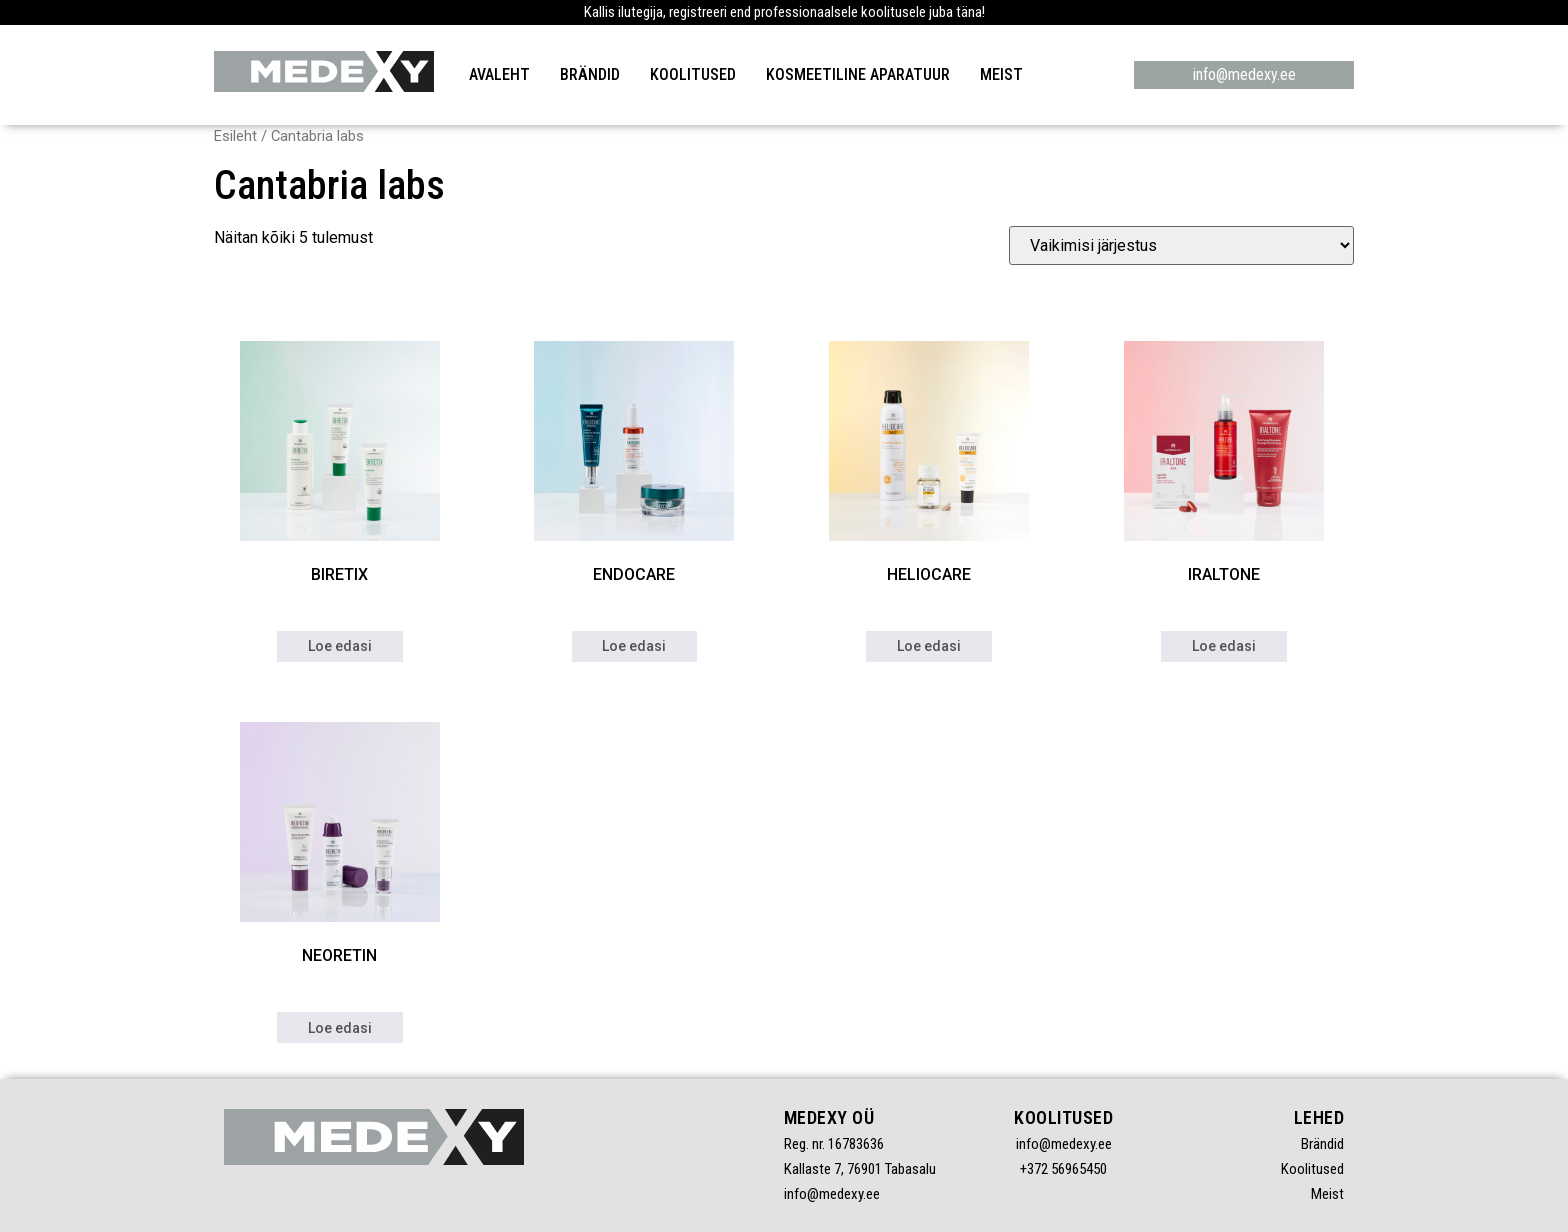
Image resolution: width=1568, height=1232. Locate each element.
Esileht (235, 136)
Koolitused (693, 74)
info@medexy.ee (1244, 74)
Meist (1001, 74)
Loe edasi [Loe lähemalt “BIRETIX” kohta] (340, 646)
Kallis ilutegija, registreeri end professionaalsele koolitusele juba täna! (784, 12)
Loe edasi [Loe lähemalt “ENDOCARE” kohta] (634, 646)
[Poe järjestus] (1181, 245)
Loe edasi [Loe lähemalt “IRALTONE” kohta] (1224, 646)
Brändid (590, 74)
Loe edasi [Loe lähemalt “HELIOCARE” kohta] (929, 646)
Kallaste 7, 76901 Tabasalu (860, 1169)
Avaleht (499, 74)
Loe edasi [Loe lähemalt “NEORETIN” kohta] (340, 1028)
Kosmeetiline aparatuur (858, 74)
